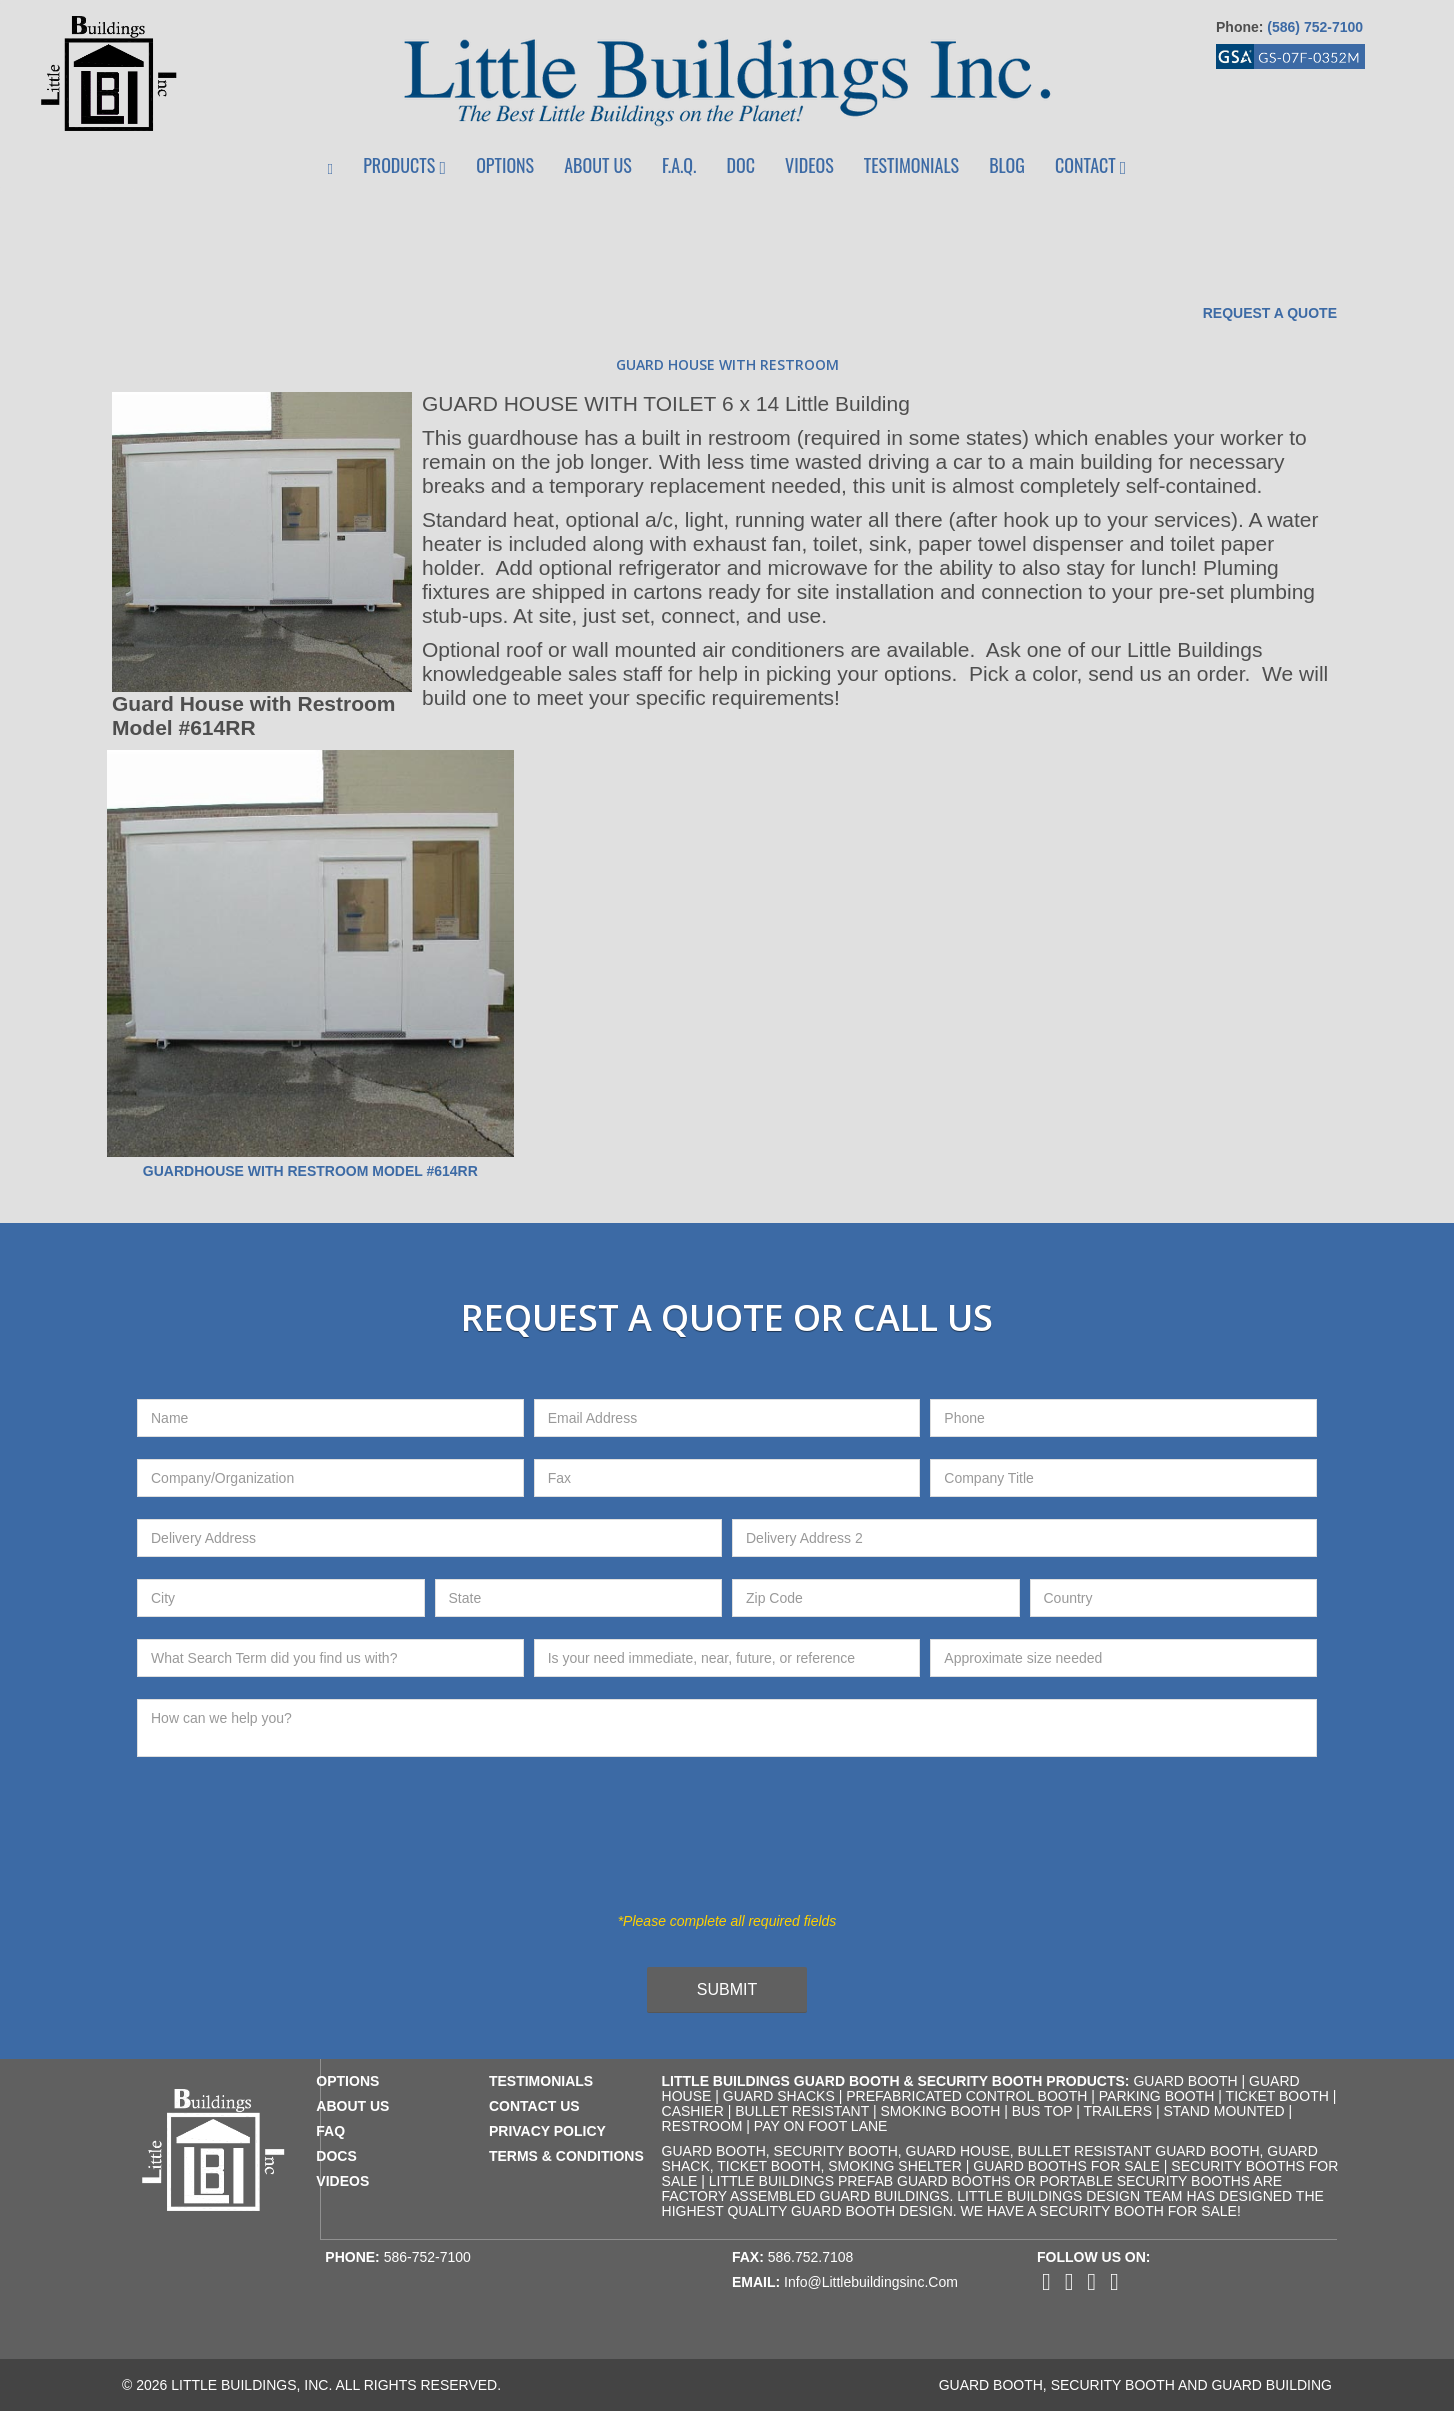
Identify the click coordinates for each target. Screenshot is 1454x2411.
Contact (1090, 165)
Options (505, 165)
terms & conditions (566, 2156)
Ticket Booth (1277, 2096)
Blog (1007, 165)
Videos (809, 165)
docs (336, 2156)
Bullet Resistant (802, 2111)
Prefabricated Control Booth (966, 2096)
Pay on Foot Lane (821, 2126)
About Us (598, 165)
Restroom (702, 2126)
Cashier (693, 2111)
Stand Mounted (1223, 2111)
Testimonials (911, 165)
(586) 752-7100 (1315, 27)
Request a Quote (1270, 313)
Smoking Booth (940, 2111)
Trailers (1118, 2111)
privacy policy (547, 2131)
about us (352, 2106)
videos (342, 2181)
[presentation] (711, 1846)
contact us (534, 2106)
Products (404, 165)
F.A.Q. (679, 165)
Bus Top (1042, 2111)
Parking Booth (1157, 2096)
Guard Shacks (779, 2096)
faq (330, 2131)
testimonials (541, 2081)
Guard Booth (1185, 2081)
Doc (741, 165)
